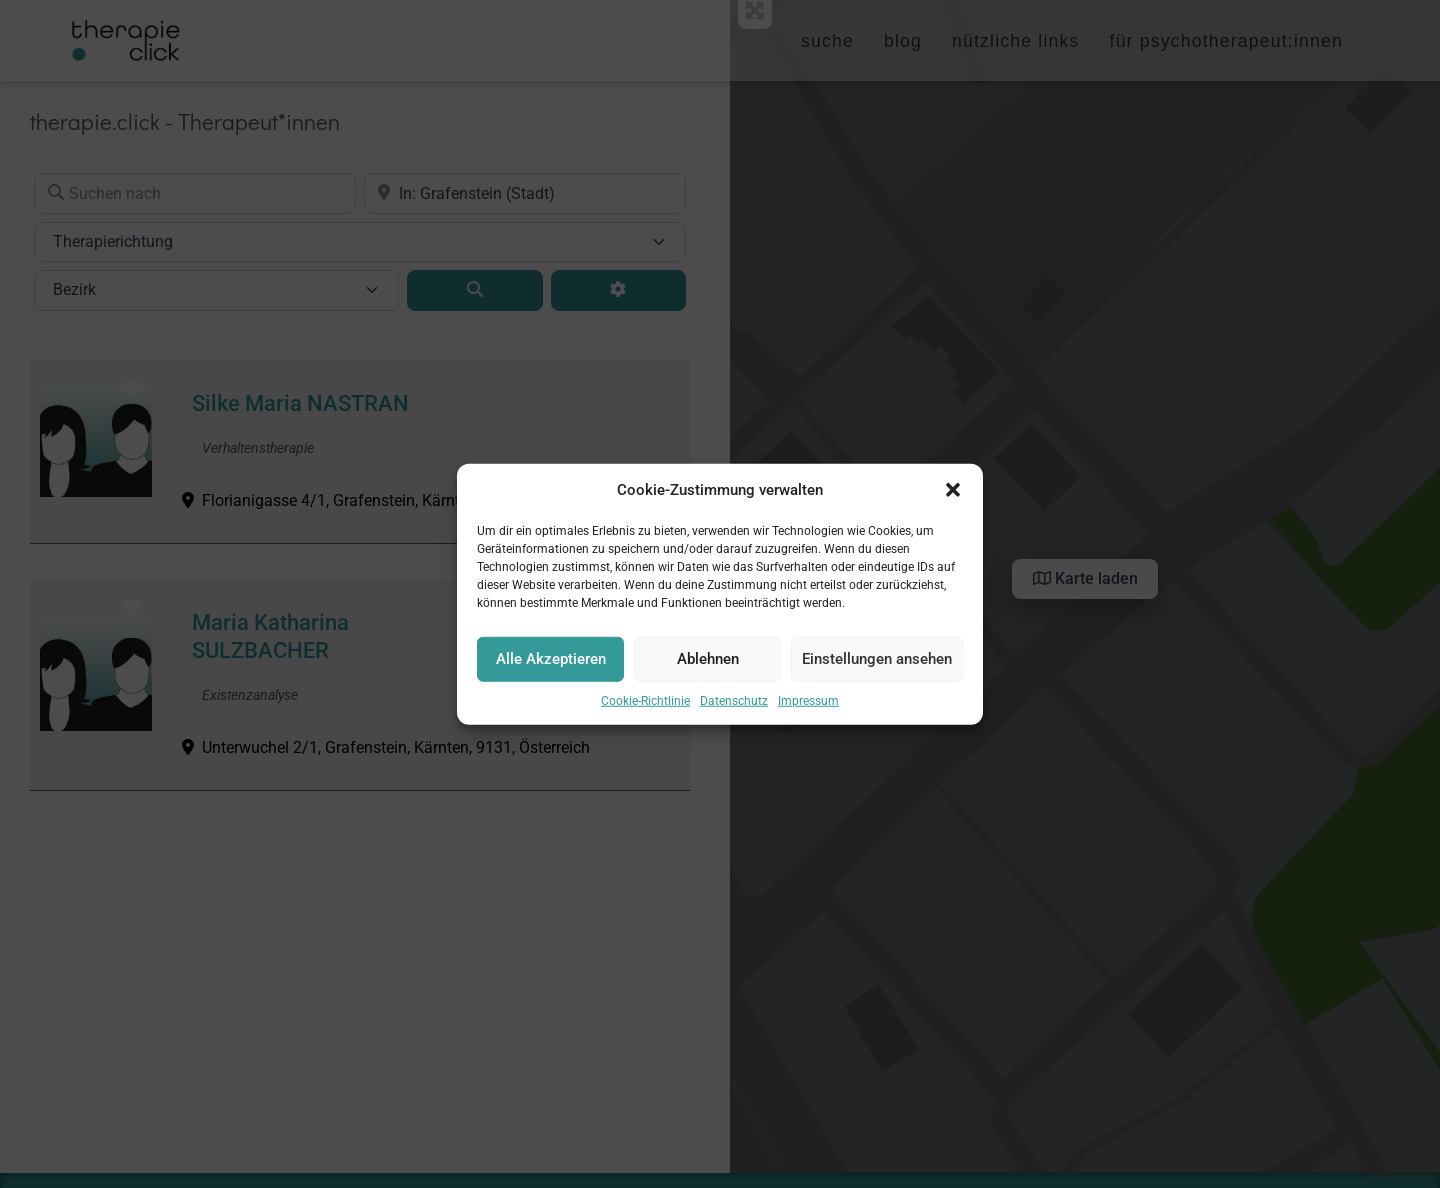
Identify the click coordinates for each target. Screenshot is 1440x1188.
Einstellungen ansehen (877, 663)
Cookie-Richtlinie (645, 704)
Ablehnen (708, 663)
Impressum (808, 704)
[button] (953, 494)
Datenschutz (734, 704)
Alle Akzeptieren (551, 663)
